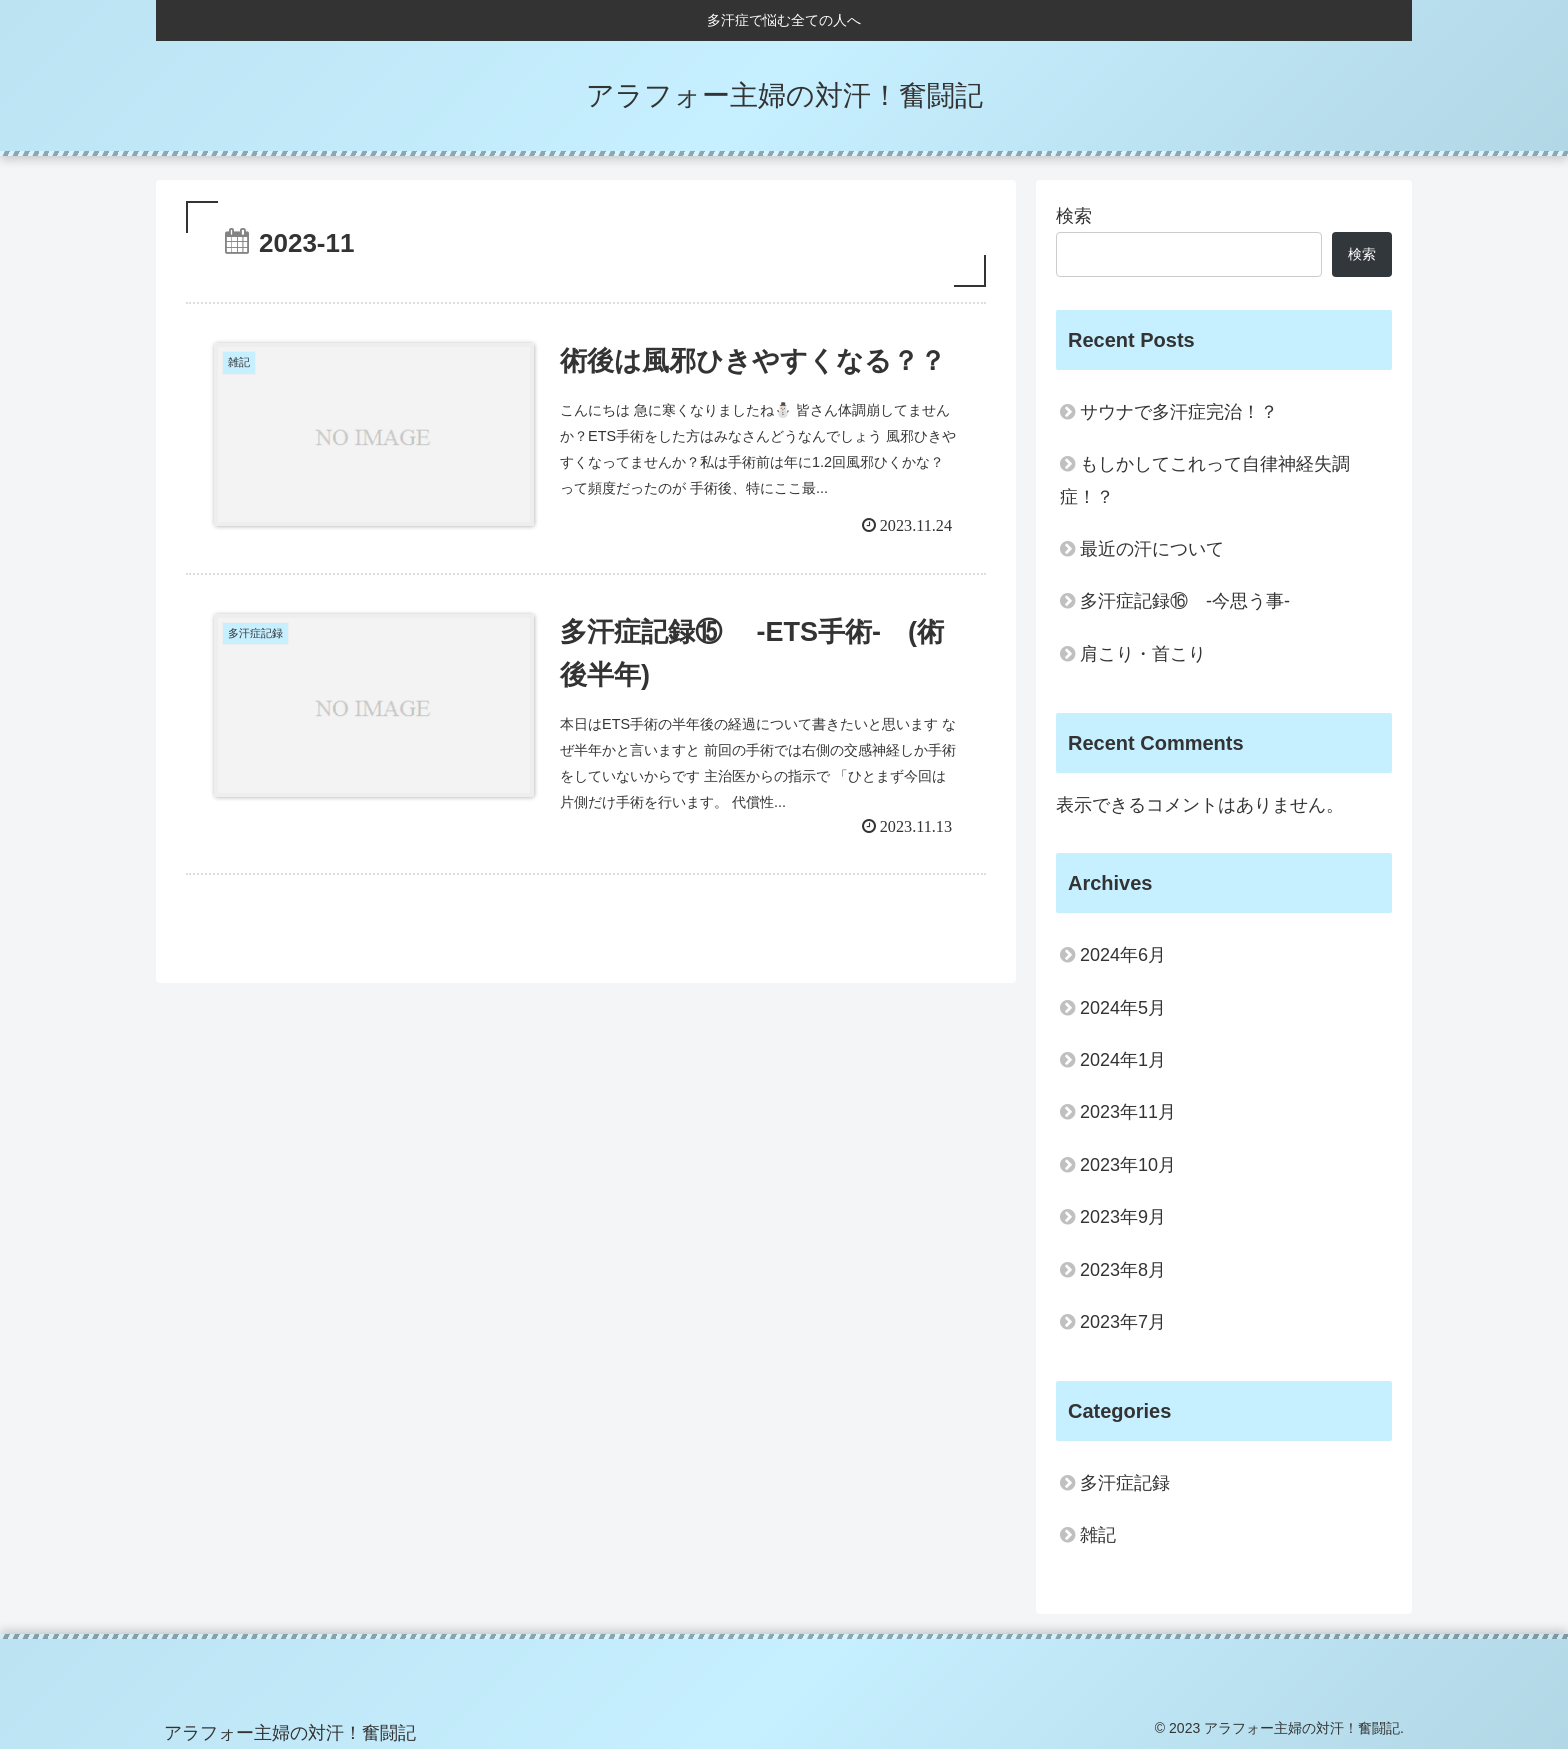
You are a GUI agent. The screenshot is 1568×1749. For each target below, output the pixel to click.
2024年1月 (1123, 1060)
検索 (1074, 216)
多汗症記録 (1125, 1483)
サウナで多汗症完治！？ (1179, 412)
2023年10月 (1128, 1165)
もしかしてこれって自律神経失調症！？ (1205, 480)
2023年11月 (1128, 1112)
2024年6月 (1123, 955)
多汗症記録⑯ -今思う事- (1185, 601)
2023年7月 (1123, 1322)
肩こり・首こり (1143, 654)
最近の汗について (1152, 549)
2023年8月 (1123, 1270)
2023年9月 (1123, 1217)
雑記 (1098, 1535)
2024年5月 (1123, 1008)
